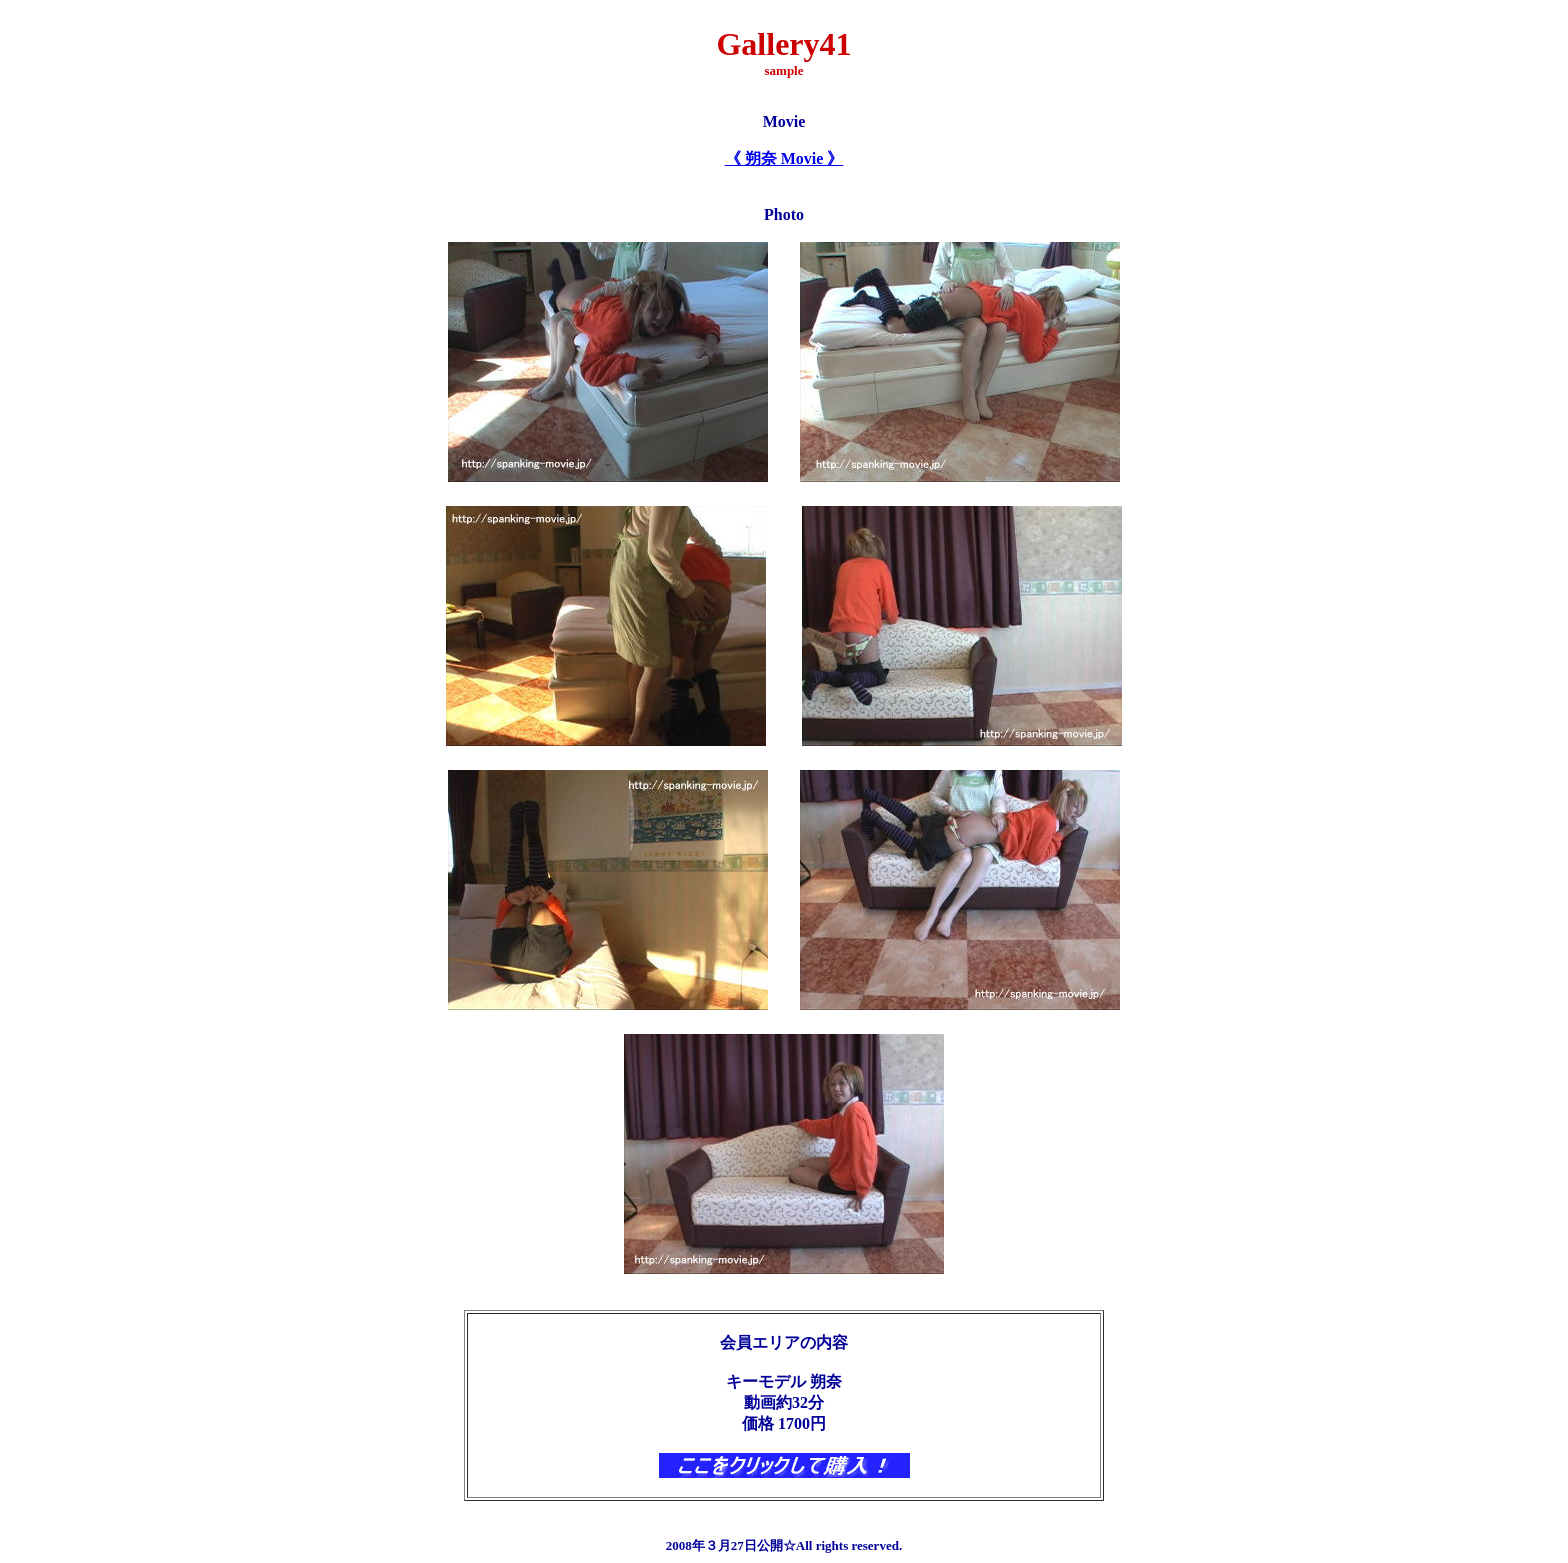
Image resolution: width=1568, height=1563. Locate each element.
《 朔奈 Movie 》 (784, 158)
